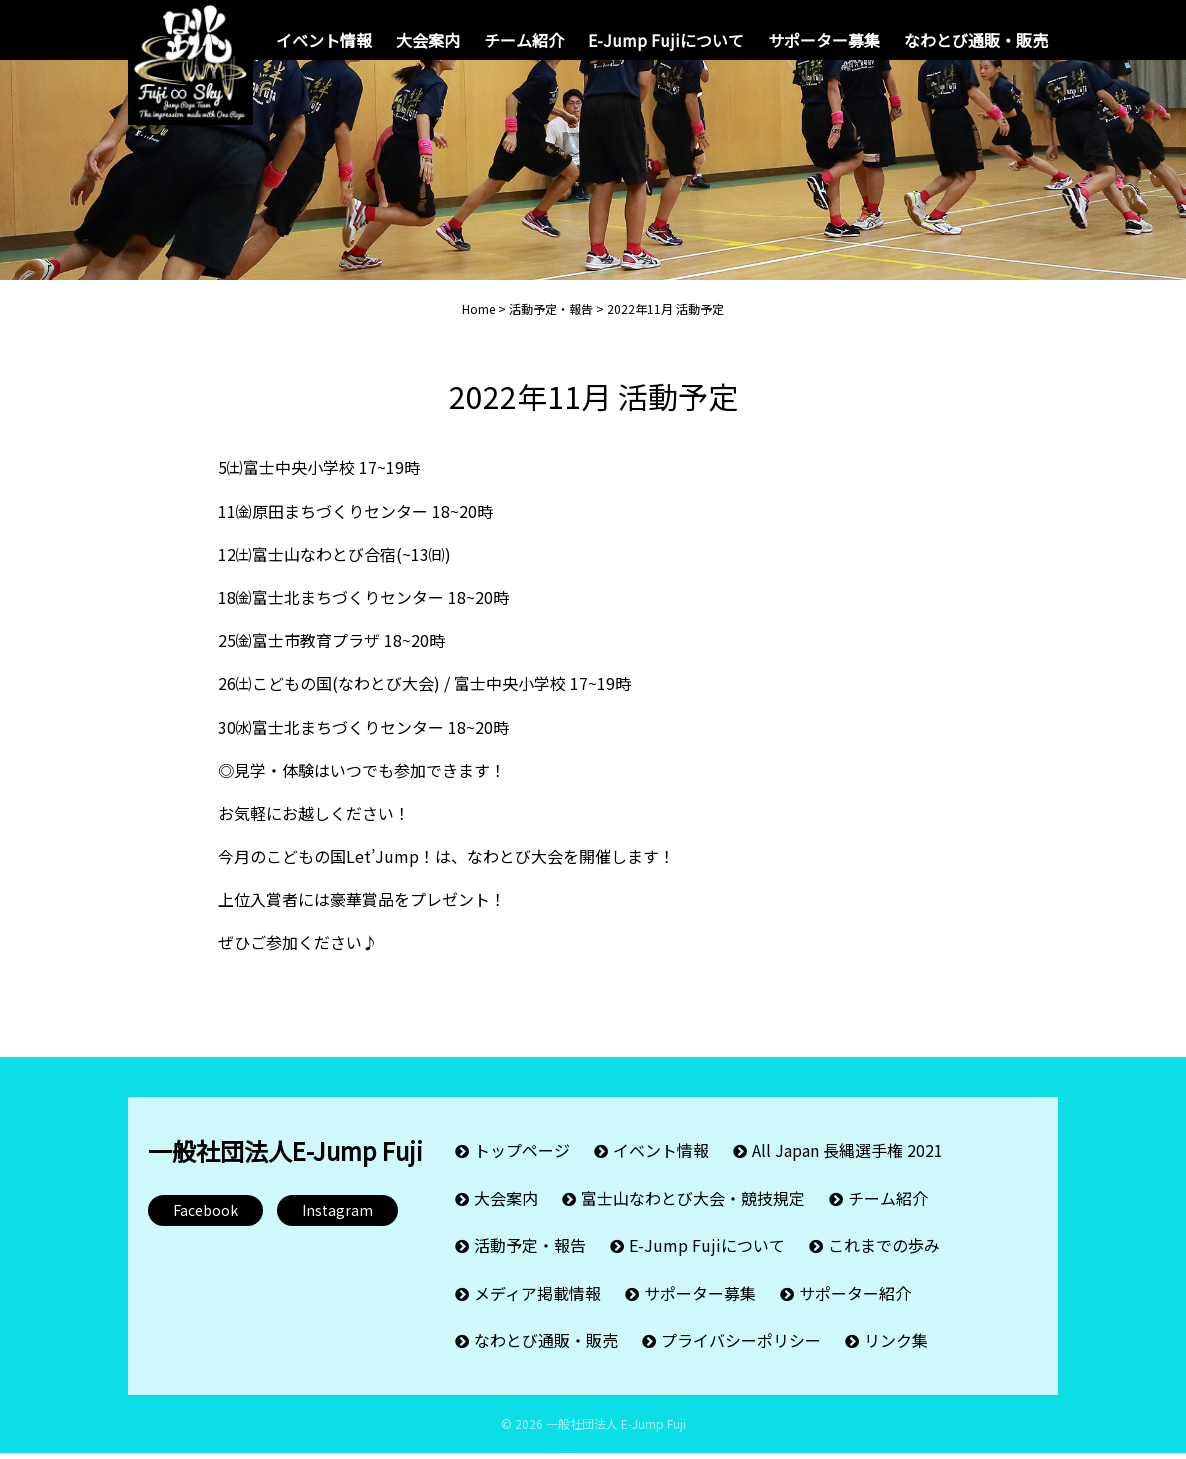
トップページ (522, 1168)
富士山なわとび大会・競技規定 (693, 1213)
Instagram (337, 1230)
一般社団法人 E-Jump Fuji (616, 1429)
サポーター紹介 (855, 1303)
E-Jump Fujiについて (666, 40)
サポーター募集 (824, 40)
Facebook (205, 1230)
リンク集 (896, 1348)
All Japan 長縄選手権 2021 (847, 1168)
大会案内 (428, 40)
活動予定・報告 (530, 1258)
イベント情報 (324, 40)
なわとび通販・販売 (976, 40)
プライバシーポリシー (741, 1348)
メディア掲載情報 (537, 1303)
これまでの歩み (884, 1258)
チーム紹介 (524, 40)
